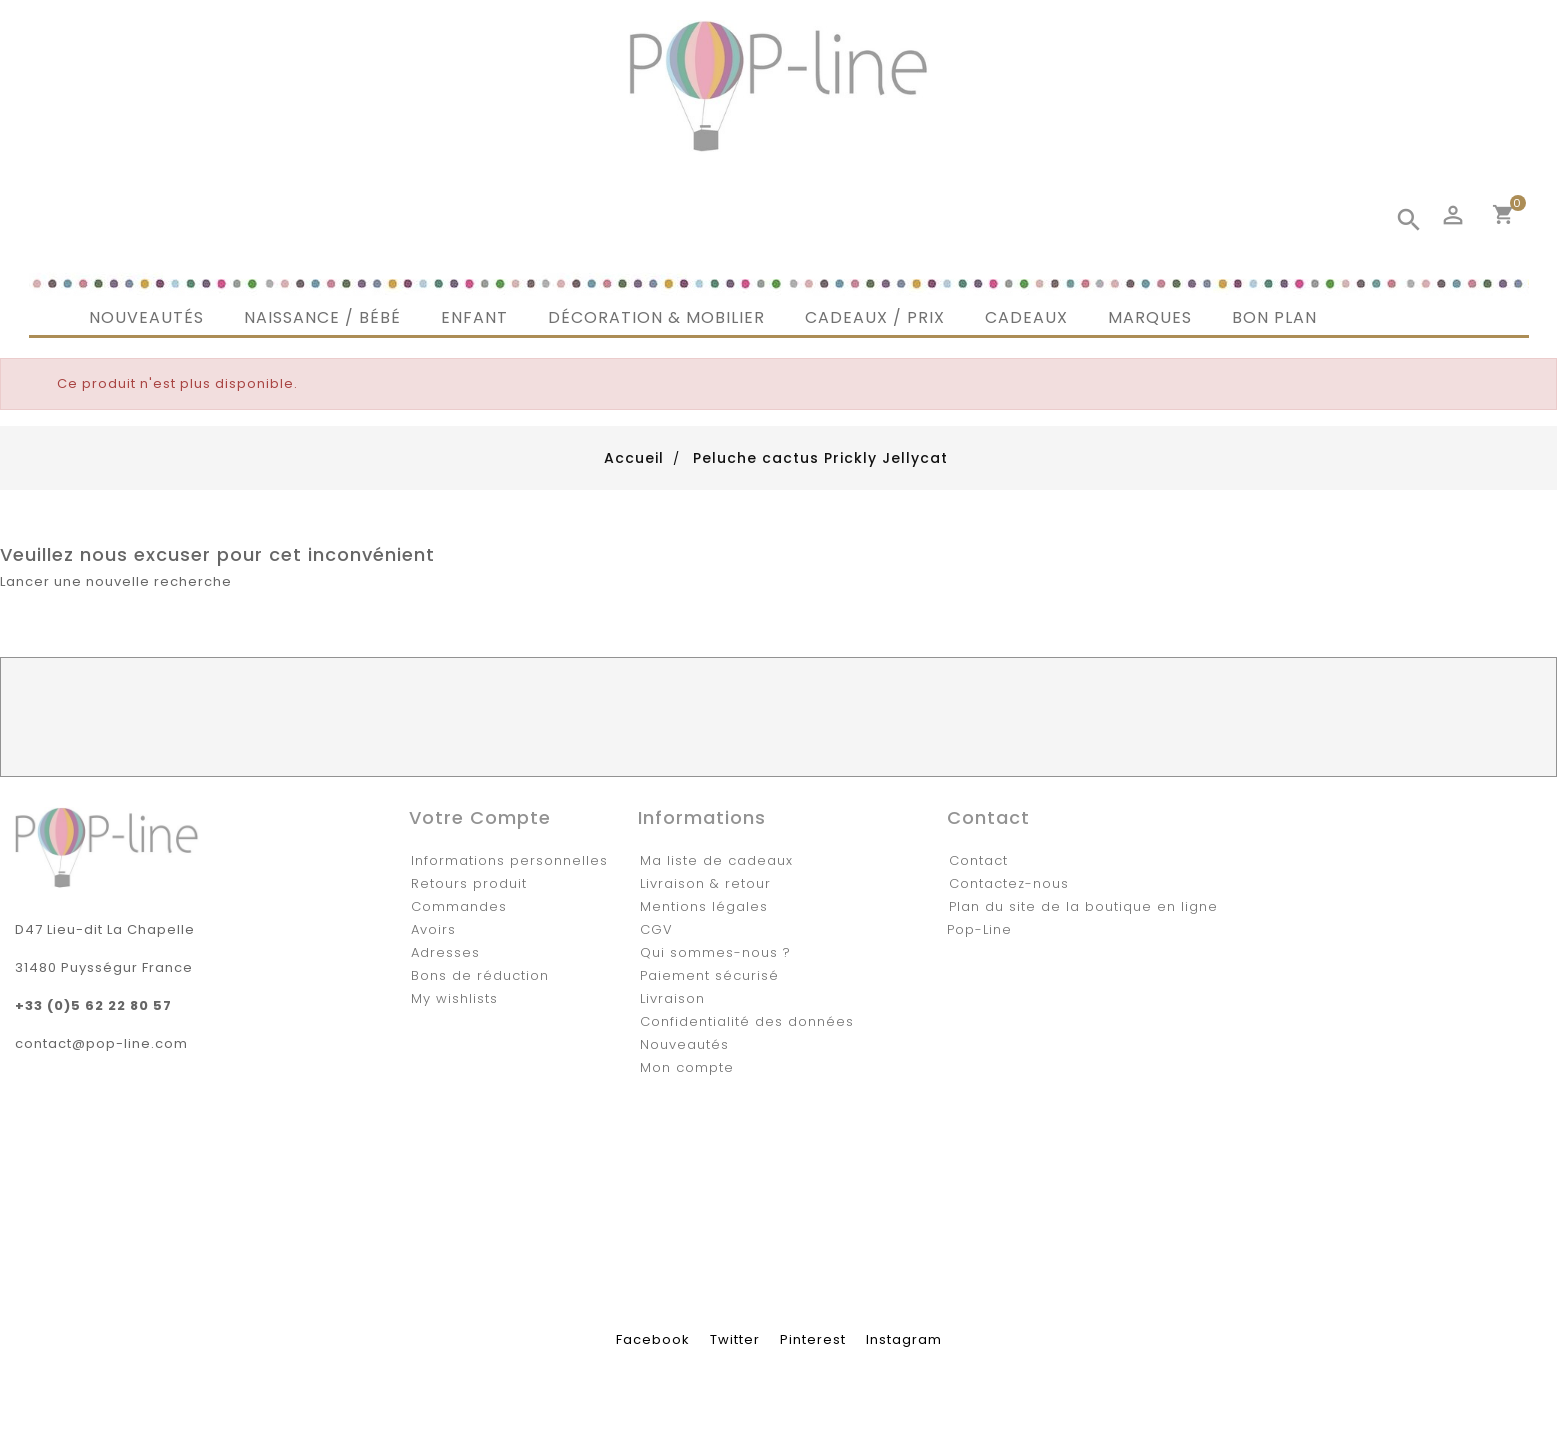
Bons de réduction (480, 975)
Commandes (459, 906)
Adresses (445, 952)
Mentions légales (704, 906)
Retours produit (469, 883)
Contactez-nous (1009, 883)
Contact (978, 860)
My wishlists (454, 998)
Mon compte (687, 1067)
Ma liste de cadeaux (716, 860)
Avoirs (433, 929)
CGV (656, 929)
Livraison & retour (705, 883)
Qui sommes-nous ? (715, 952)
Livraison (672, 998)
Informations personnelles (509, 860)
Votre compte (480, 817)
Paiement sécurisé (709, 975)
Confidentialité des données (747, 1021)
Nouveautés (684, 1044)
